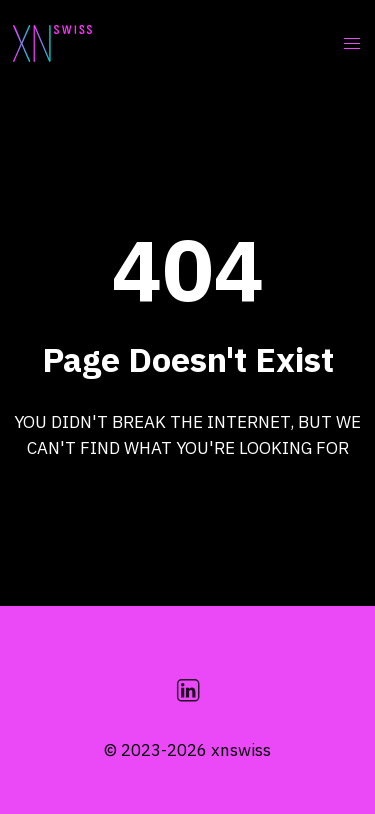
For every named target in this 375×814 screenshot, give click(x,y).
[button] (351, 43)
